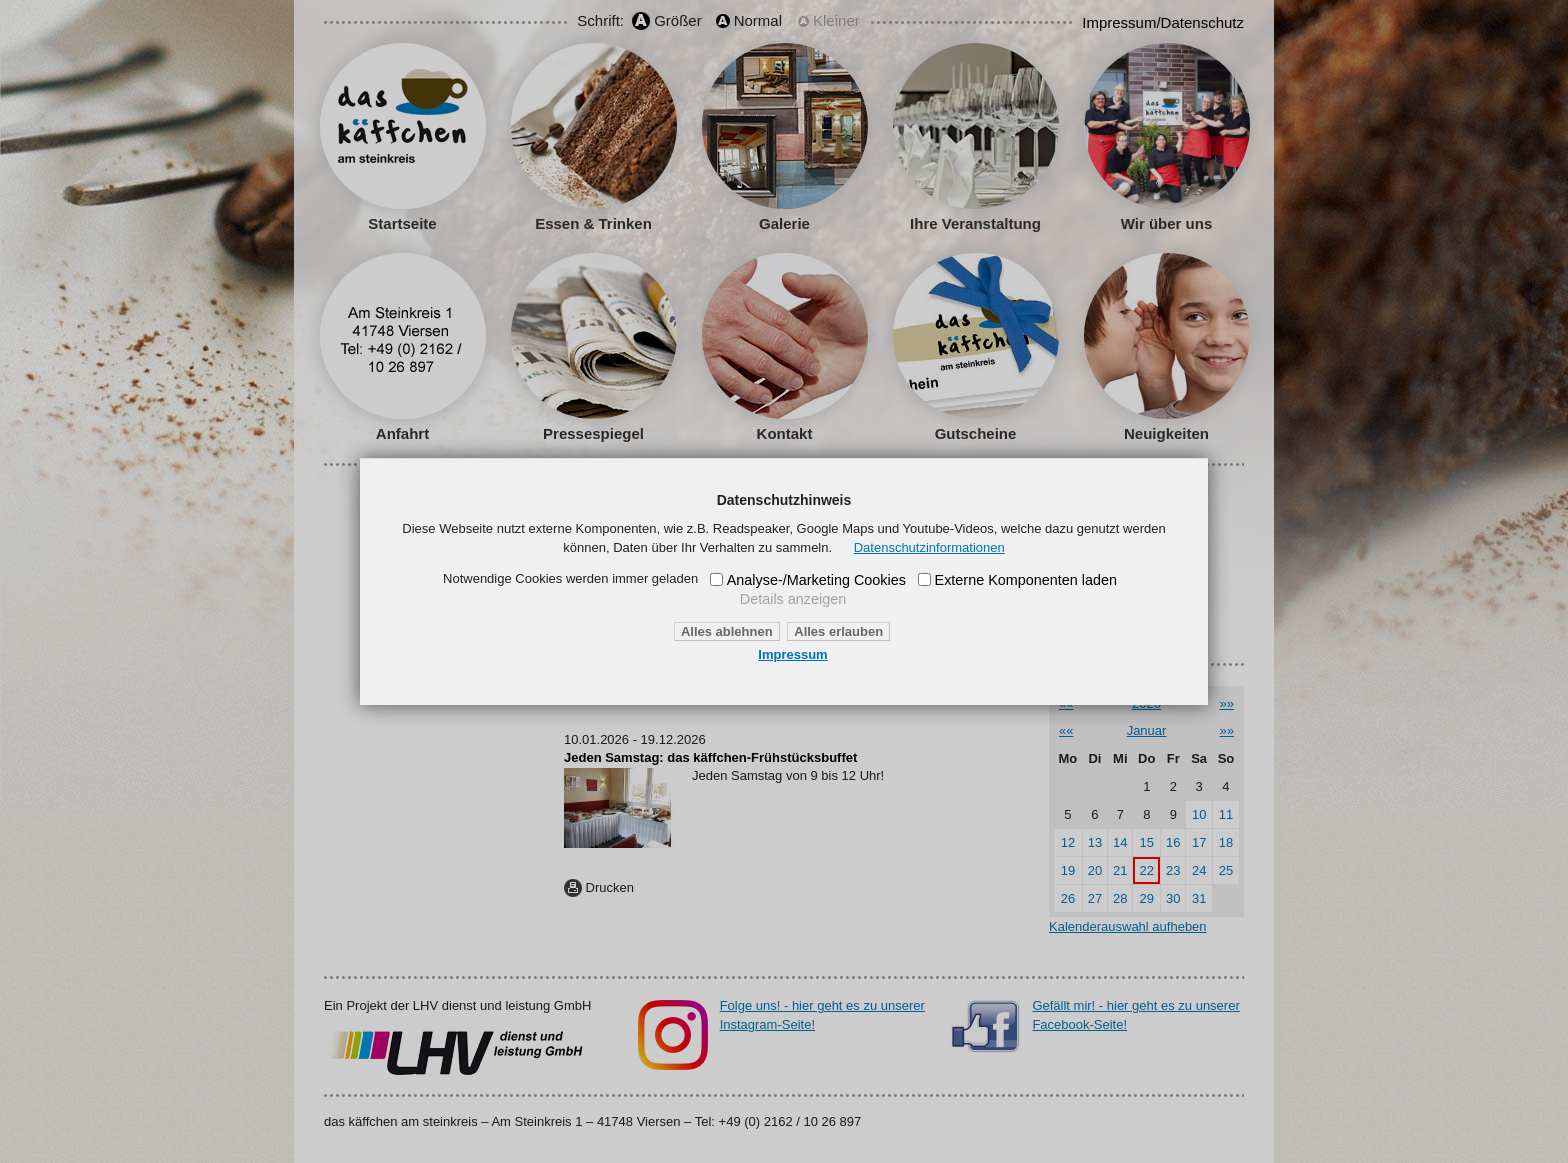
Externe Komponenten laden (1026, 580)
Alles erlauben (838, 631)
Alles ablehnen (727, 631)
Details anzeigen (793, 599)
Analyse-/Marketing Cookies (816, 580)
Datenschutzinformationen (929, 547)
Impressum (792, 654)
